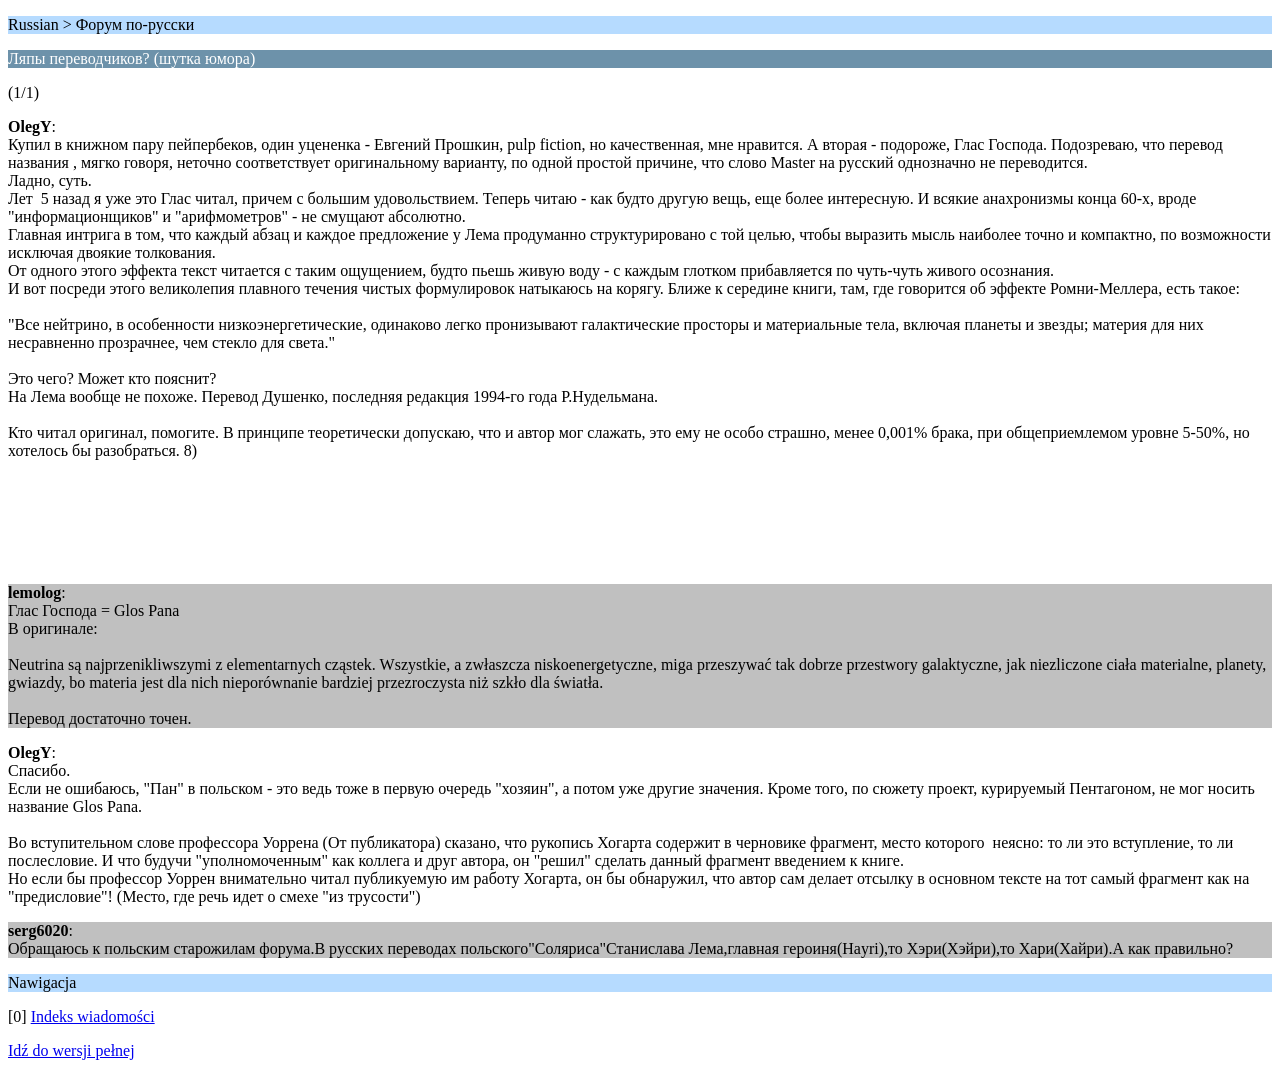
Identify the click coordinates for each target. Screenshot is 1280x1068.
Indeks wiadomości (93, 1016)
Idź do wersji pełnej (71, 1050)
